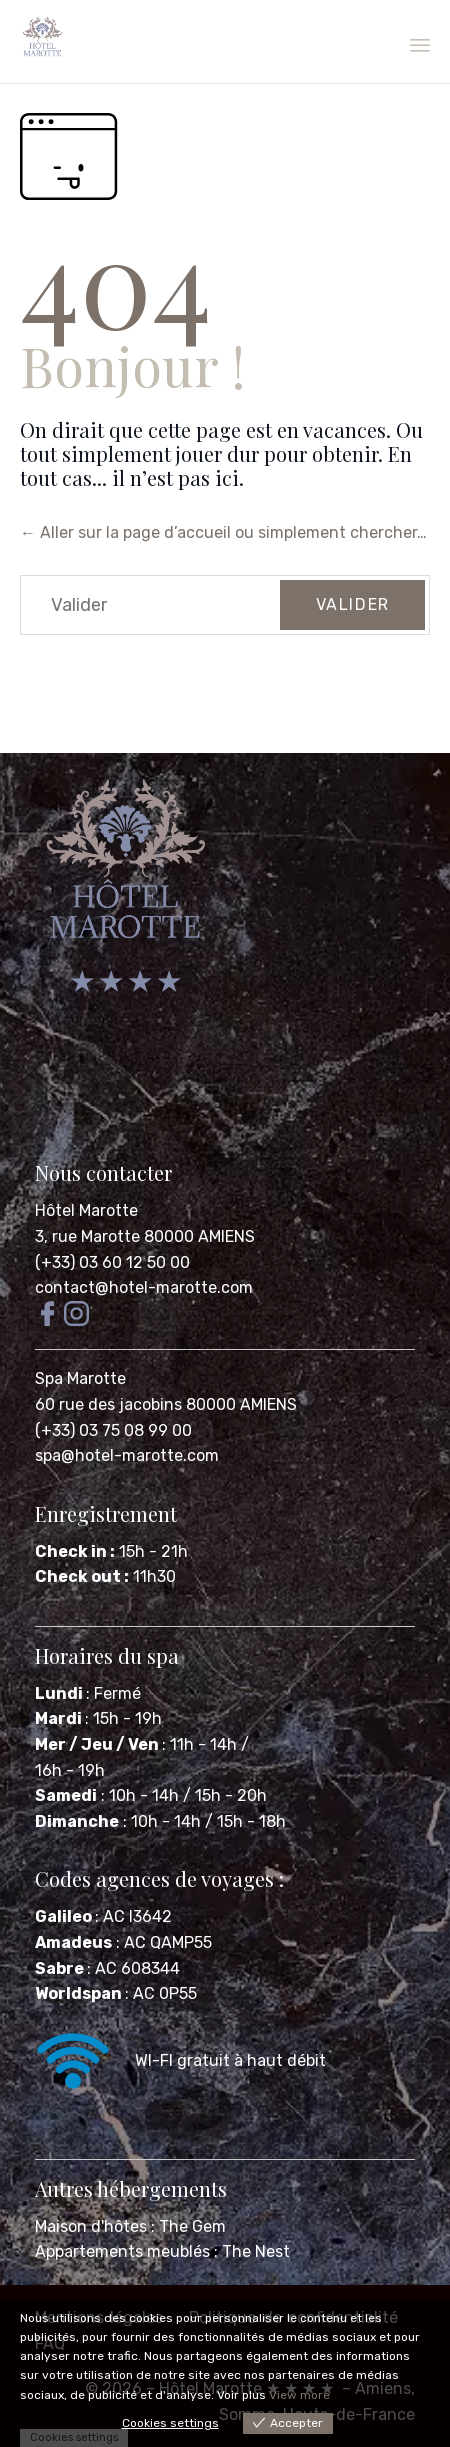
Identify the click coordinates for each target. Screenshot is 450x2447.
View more (299, 2395)
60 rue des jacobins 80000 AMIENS (166, 1404)
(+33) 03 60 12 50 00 (112, 1262)
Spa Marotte (82, 1378)
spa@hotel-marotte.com (127, 1455)
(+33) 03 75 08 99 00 (115, 1430)
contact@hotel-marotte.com (144, 1287)
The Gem (192, 2226)
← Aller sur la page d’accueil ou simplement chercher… (223, 532)
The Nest (256, 2251)
